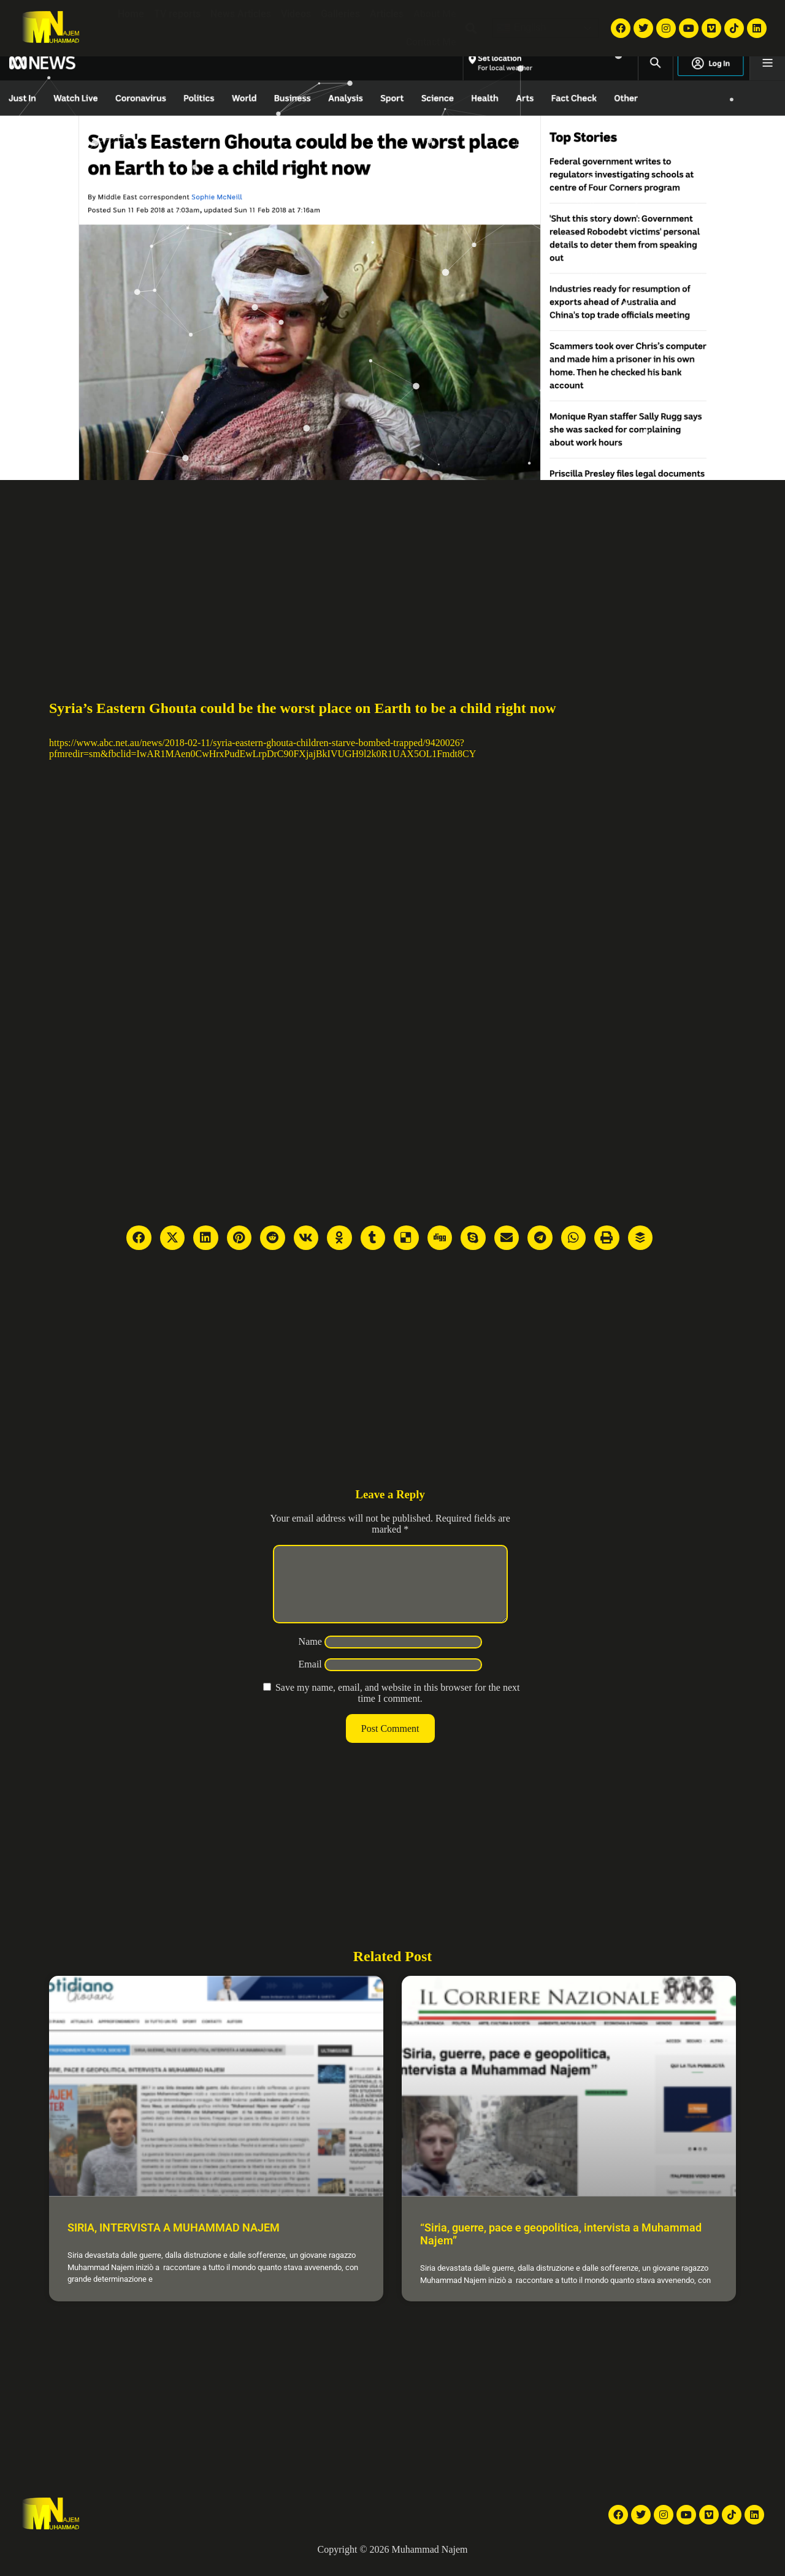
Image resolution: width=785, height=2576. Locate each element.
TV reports (177, 14)
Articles (387, 14)
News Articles (240, 14)
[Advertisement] (392, 572)
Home (131, 14)
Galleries (340, 14)
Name (310, 1656)
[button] (471, 28)
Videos (296, 14)
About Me (434, 14)
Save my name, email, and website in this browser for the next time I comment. (397, 1707)
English (521, 28)
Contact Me (431, 42)
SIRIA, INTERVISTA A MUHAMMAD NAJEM (173, 2242)
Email (310, 1679)
